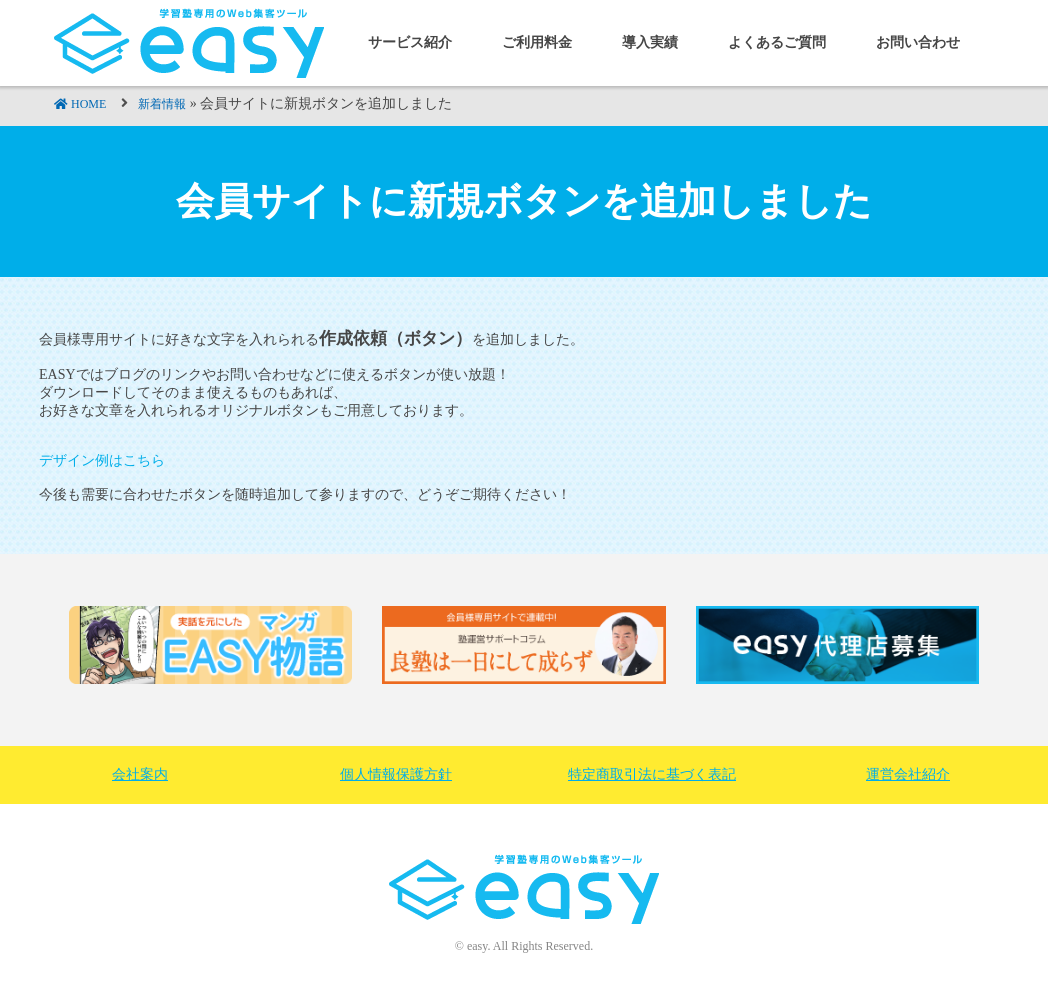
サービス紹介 (410, 42)
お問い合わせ (918, 42)
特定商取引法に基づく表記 (652, 774)
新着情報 (162, 104)
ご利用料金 (537, 42)
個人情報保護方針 (396, 774)
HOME (88, 104)
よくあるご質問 (777, 42)
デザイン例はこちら (102, 460)
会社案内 (140, 774)
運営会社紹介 (908, 774)
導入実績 (650, 42)
